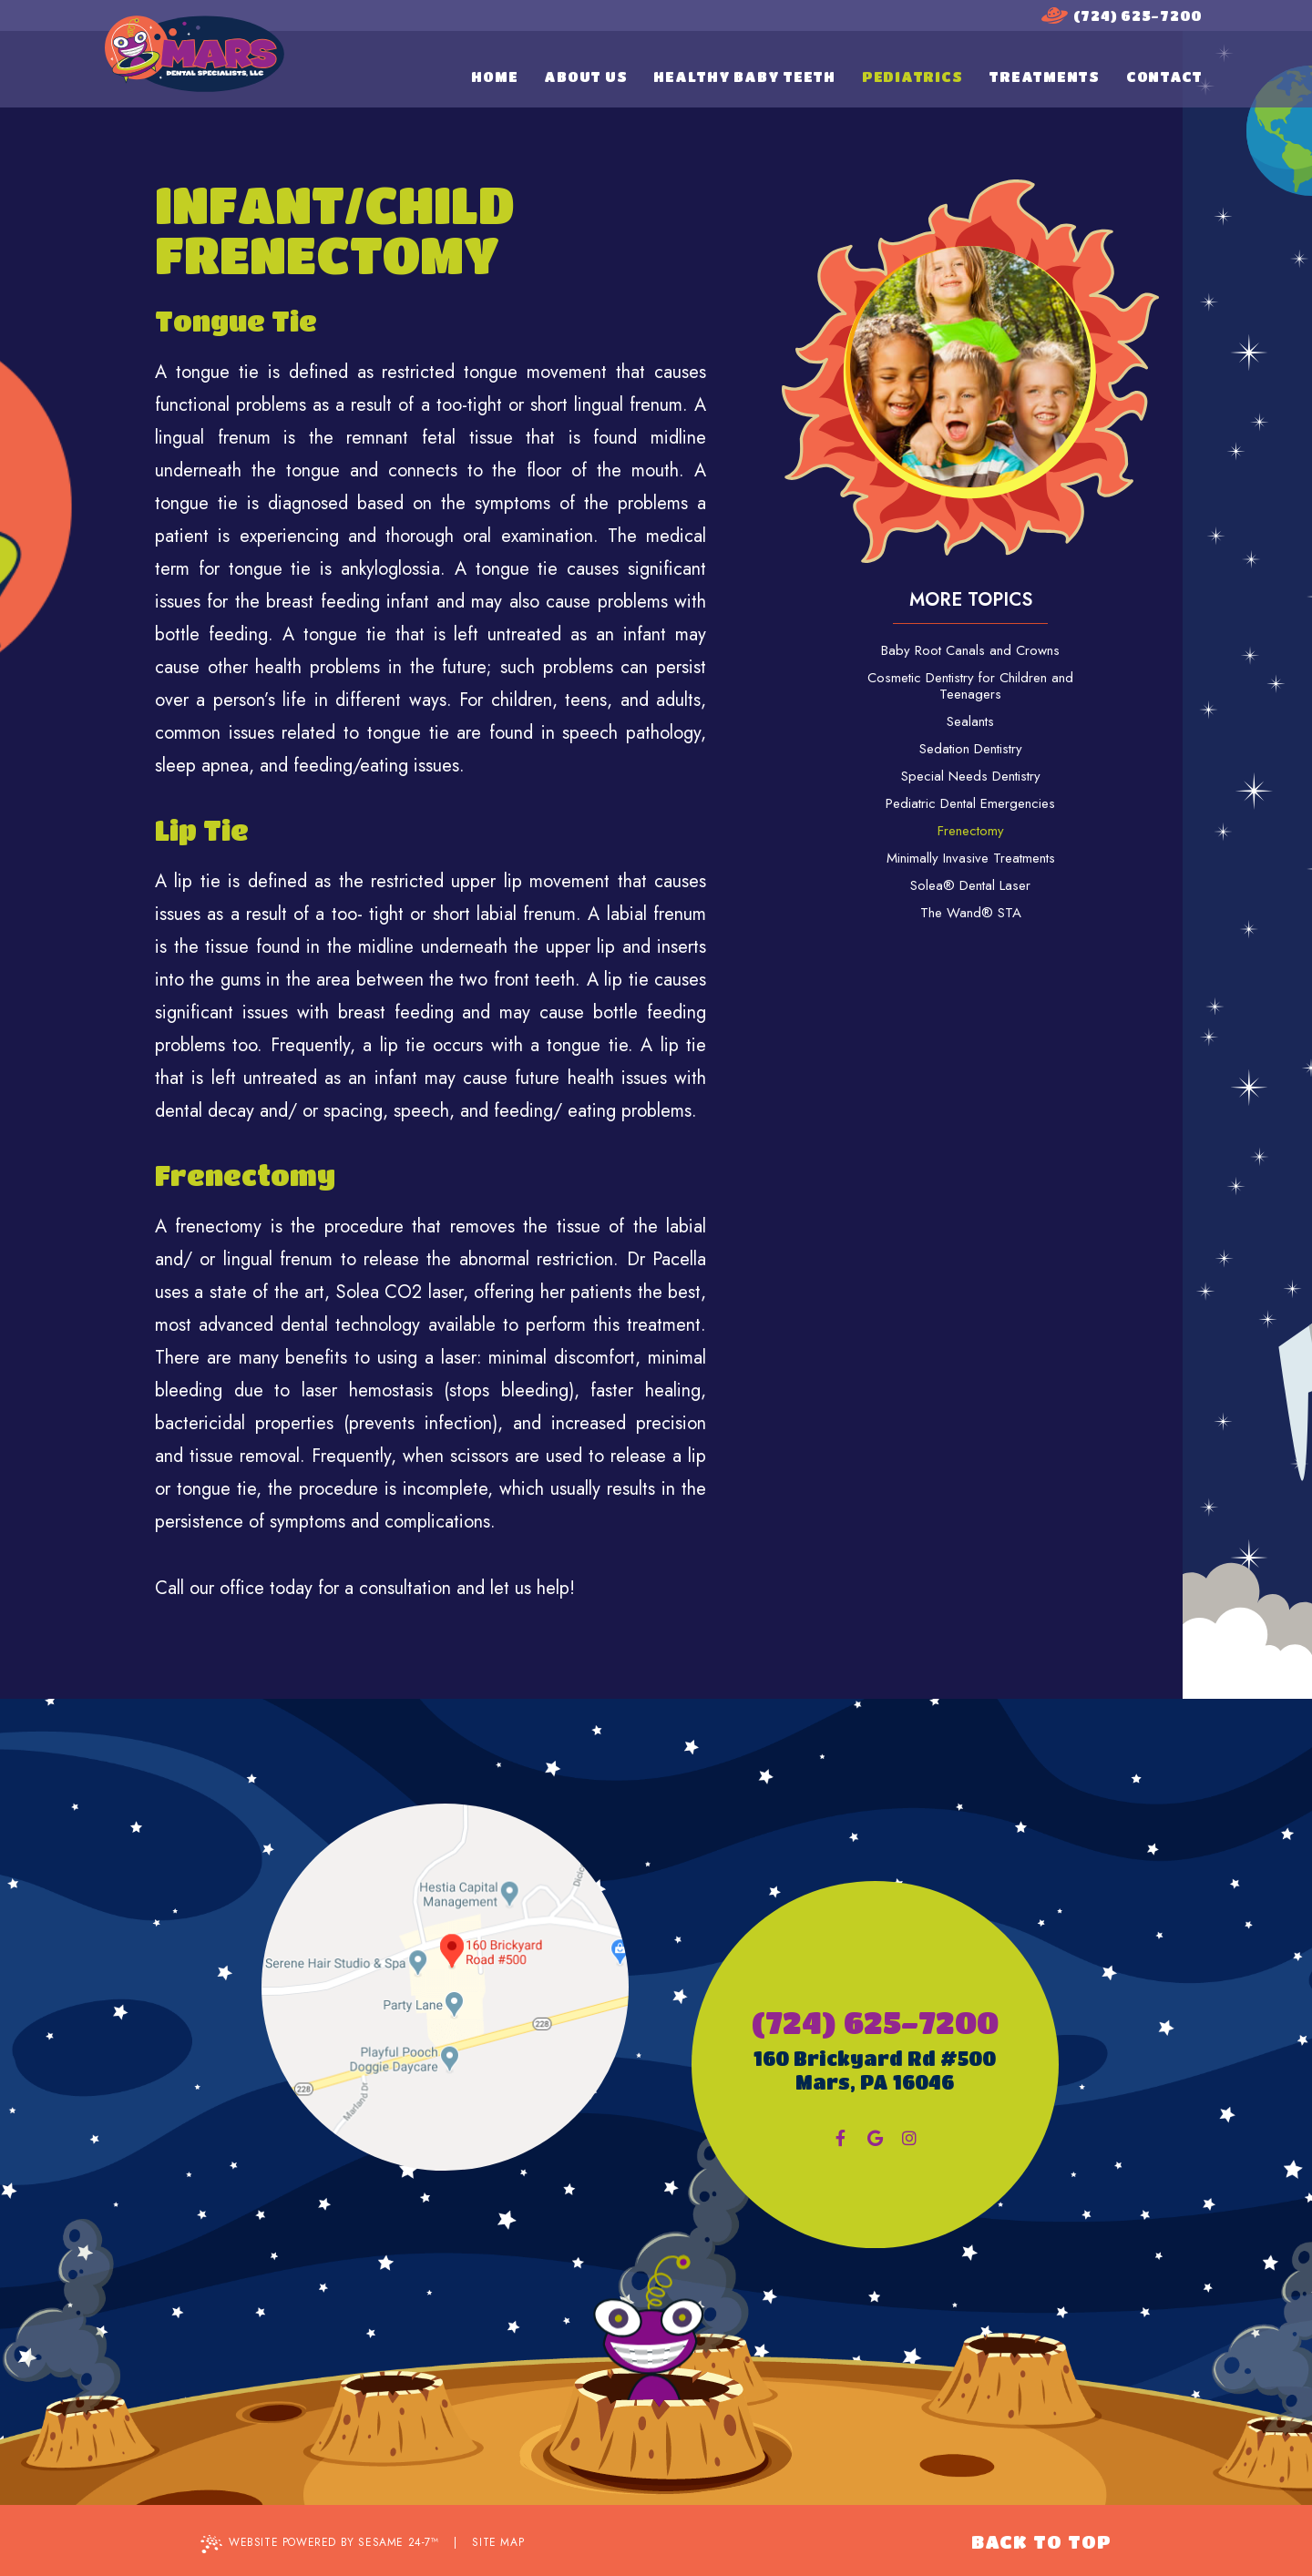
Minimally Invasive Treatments (971, 858)
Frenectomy (971, 831)
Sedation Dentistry (970, 749)
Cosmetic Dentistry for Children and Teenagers (970, 686)
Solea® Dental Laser (970, 885)
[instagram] (909, 2138)
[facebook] (840, 2138)
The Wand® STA (970, 913)
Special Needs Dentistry (970, 776)
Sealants (970, 721)
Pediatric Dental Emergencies (970, 803)
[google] (874, 2138)
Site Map (498, 2542)
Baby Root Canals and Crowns (970, 650)
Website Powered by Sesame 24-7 (319, 2543)
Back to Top (1041, 2541)
